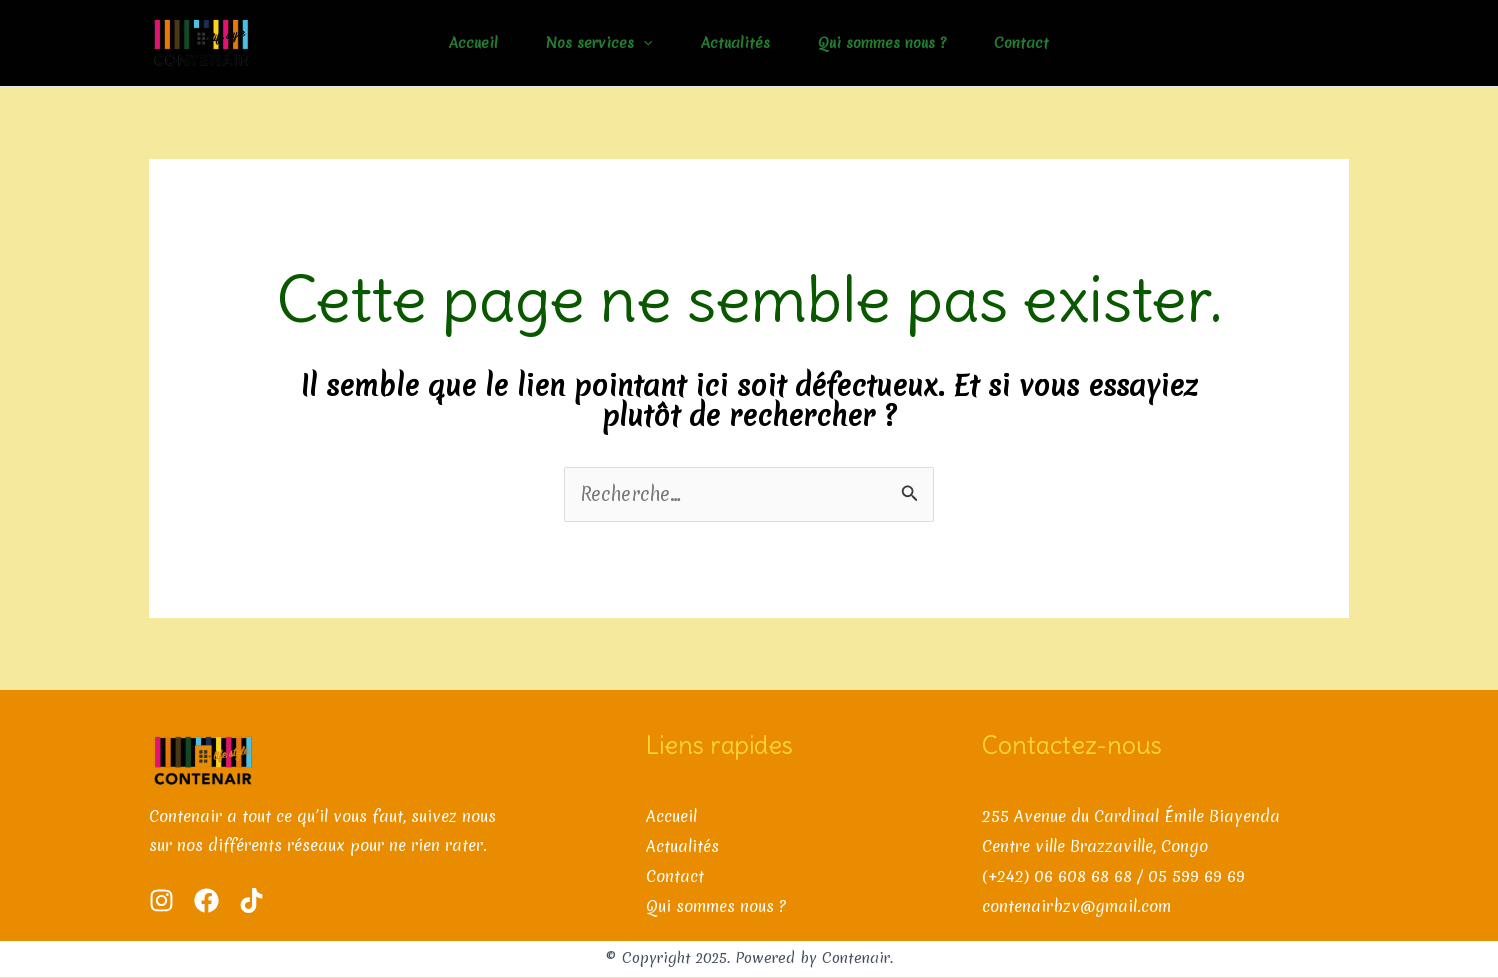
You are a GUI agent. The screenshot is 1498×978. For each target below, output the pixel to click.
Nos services (599, 43)
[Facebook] (206, 900)
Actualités (735, 43)
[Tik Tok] (251, 900)
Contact (1021, 43)
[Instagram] (161, 900)
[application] (643, 43)
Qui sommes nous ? (882, 43)
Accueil (473, 43)
